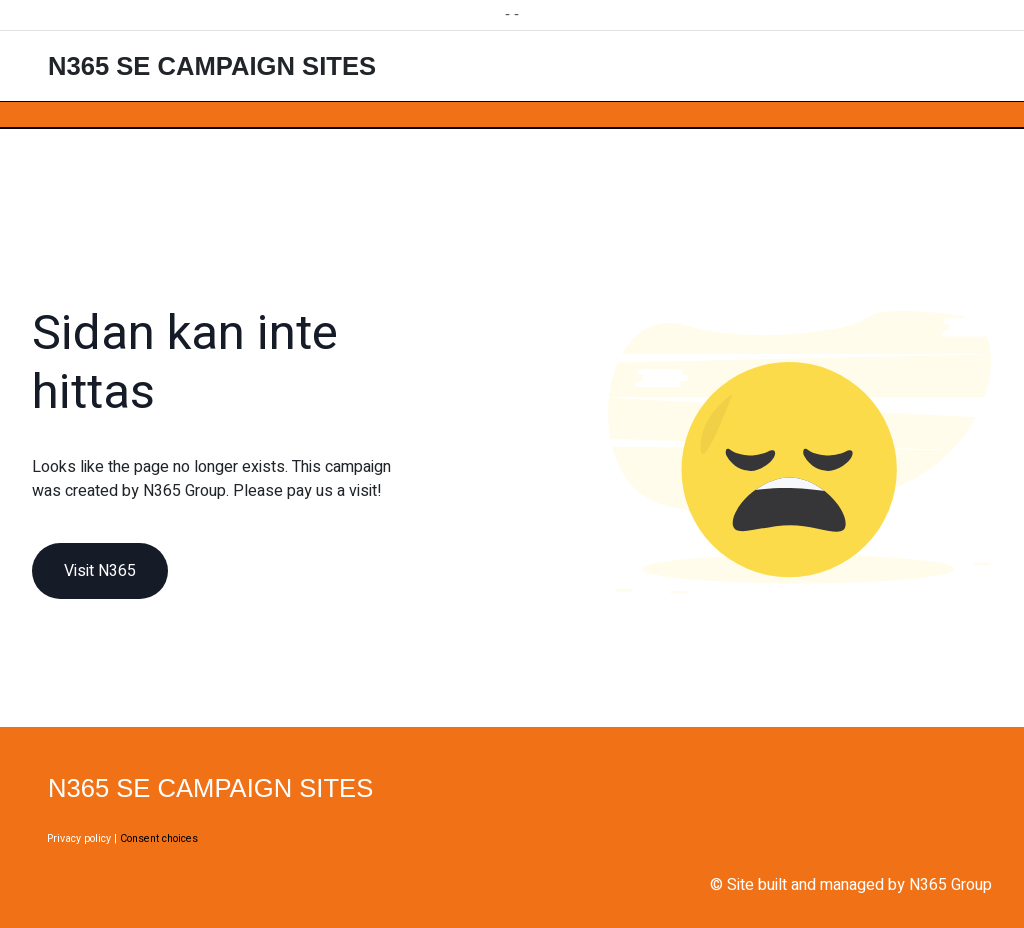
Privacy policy (79, 838)
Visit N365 (100, 571)
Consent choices (159, 838)
